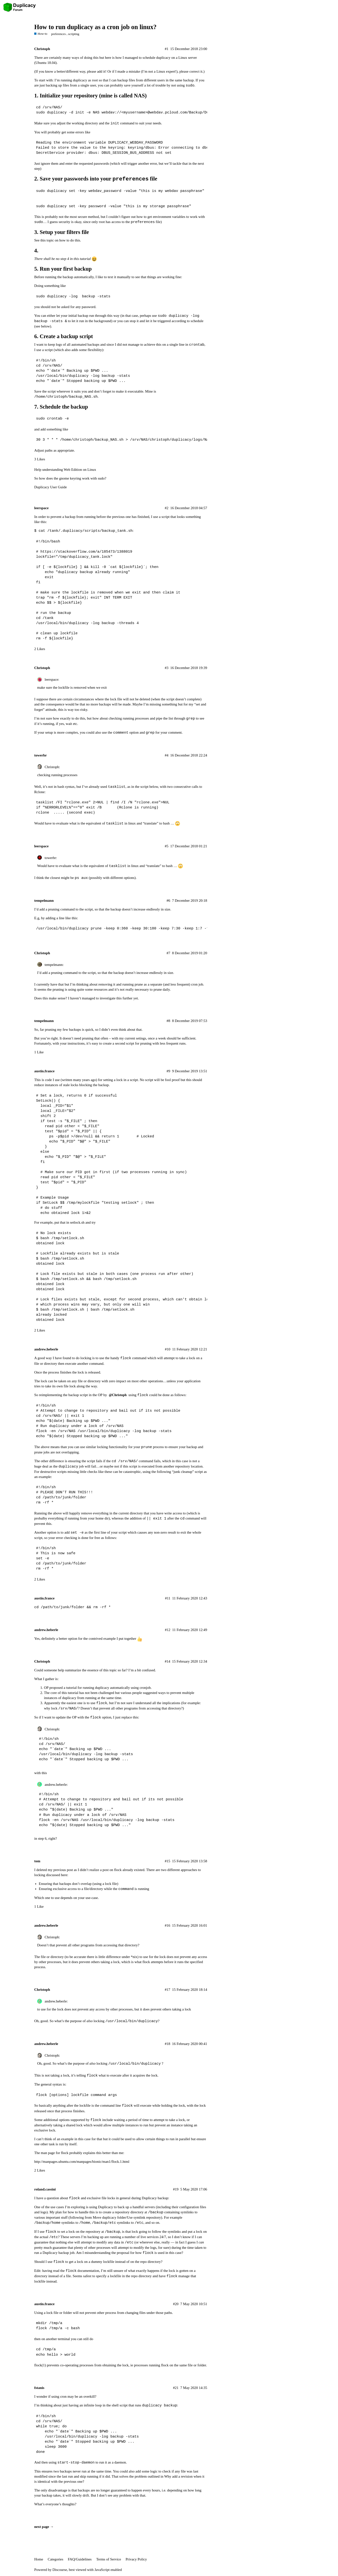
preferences (58, 34)
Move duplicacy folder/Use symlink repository (127, 2217)
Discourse (59, 2570)
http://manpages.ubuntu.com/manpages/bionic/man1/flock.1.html (81, 2162)
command (122, 123)
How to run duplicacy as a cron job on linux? (95, 27)
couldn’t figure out (121, 217)
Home (38, 2559)
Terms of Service (108, 2559)
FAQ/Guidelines (80, 2559)
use (99, 1703)
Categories (55, 2559)
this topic (47, 240)
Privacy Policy (136, 2559)
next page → (44, 2527)
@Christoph (118, 1395)
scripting (73, 34)
